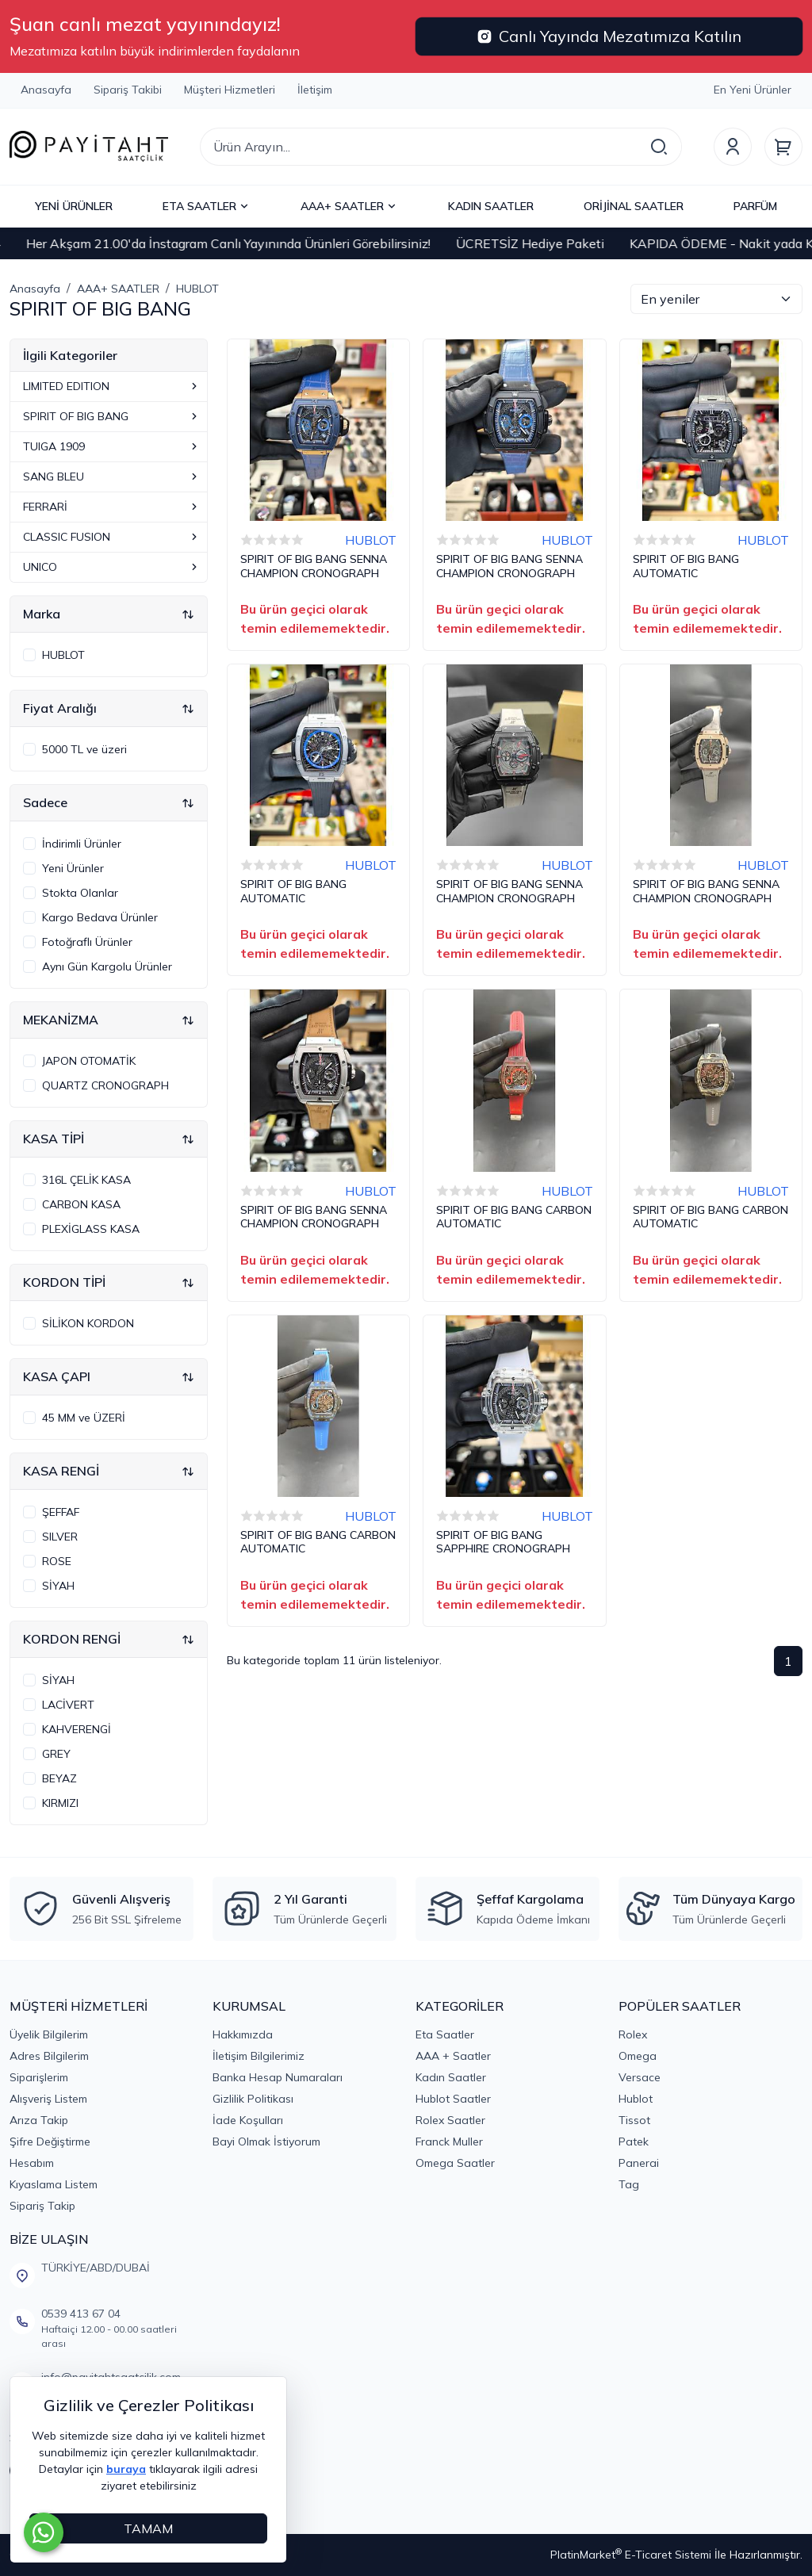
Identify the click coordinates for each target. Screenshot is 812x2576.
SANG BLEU (112, 476)
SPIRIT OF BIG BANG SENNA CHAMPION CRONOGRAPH (313, 566)
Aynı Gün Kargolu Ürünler (107, 966)
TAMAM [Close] (148, 2528)
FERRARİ (112, 507)
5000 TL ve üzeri (84, 749)
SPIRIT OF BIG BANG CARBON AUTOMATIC (514, 1217)
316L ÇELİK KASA (86, 1180)
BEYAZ (59, 1778)
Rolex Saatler (450, 2120)
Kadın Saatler (451, 2077)
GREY (56, 1754)
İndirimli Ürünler (81, 843)
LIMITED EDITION (112, 386)
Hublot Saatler (453, 2099)
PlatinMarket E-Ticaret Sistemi (630, 2554)
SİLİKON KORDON (88, 1323)
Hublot (636, 2099)
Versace (640, 2077)
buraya (126, 2469)
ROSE (56, 1561)
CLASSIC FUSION (112, 537)
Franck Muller (449, 2141)
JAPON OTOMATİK (89, 1061)
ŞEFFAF (60, 1512)
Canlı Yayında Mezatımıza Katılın (609, 36)
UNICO (112, 567)
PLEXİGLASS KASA (91, 1229)
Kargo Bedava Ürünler (100, 917)
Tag (629, 2184)
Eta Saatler (445, 2034)
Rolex (633, 2034)
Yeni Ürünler (73, 868)
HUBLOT (63, 655)
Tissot (634, 2120)
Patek (634, 2141)
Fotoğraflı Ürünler (87, 942)
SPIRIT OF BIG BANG (112, 416)
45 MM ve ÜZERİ (83, 1417)
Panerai (639, 2163)
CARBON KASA (81, 1204)
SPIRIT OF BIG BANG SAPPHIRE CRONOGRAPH (503, 1542)
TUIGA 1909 (112, 446)
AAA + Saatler (453, 2056)
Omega (638, 2056)
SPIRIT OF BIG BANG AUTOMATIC (686, 566)
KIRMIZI (60, 1803)
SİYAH (58, 1586)
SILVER (60, 1536)
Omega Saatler (455, 2163)
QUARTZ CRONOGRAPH (105, 1085)
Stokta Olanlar (80, 893)
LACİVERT (68, 1705)
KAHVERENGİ (76, 1729)
